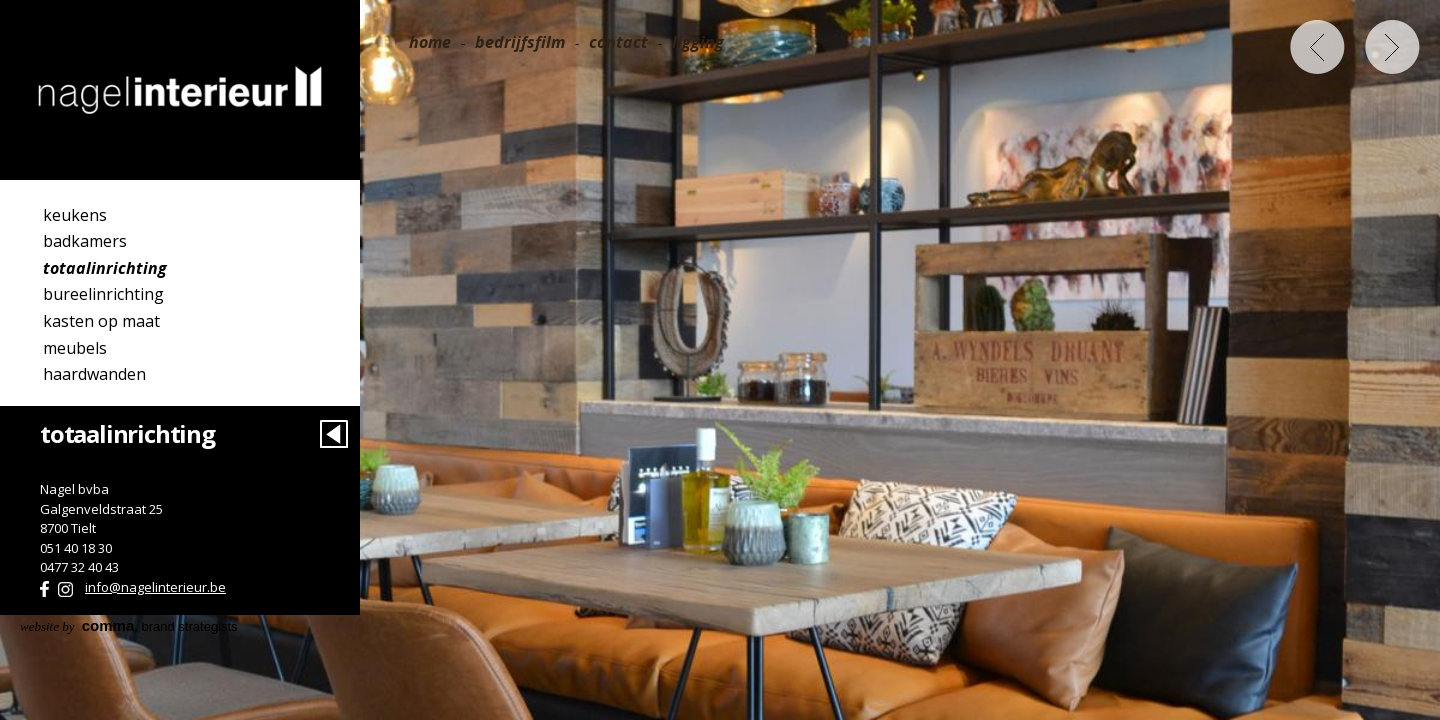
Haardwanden (94, 374)
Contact (618, 42)
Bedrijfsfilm (520, 42)
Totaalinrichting (105, 268)
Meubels (75, 348)
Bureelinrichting (103, 294)
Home (430, 42)
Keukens (75, 215)
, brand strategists (129, 626)
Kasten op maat (101, 321)
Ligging (698, 42)
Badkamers (85, 241)
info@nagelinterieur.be (155, 587)
